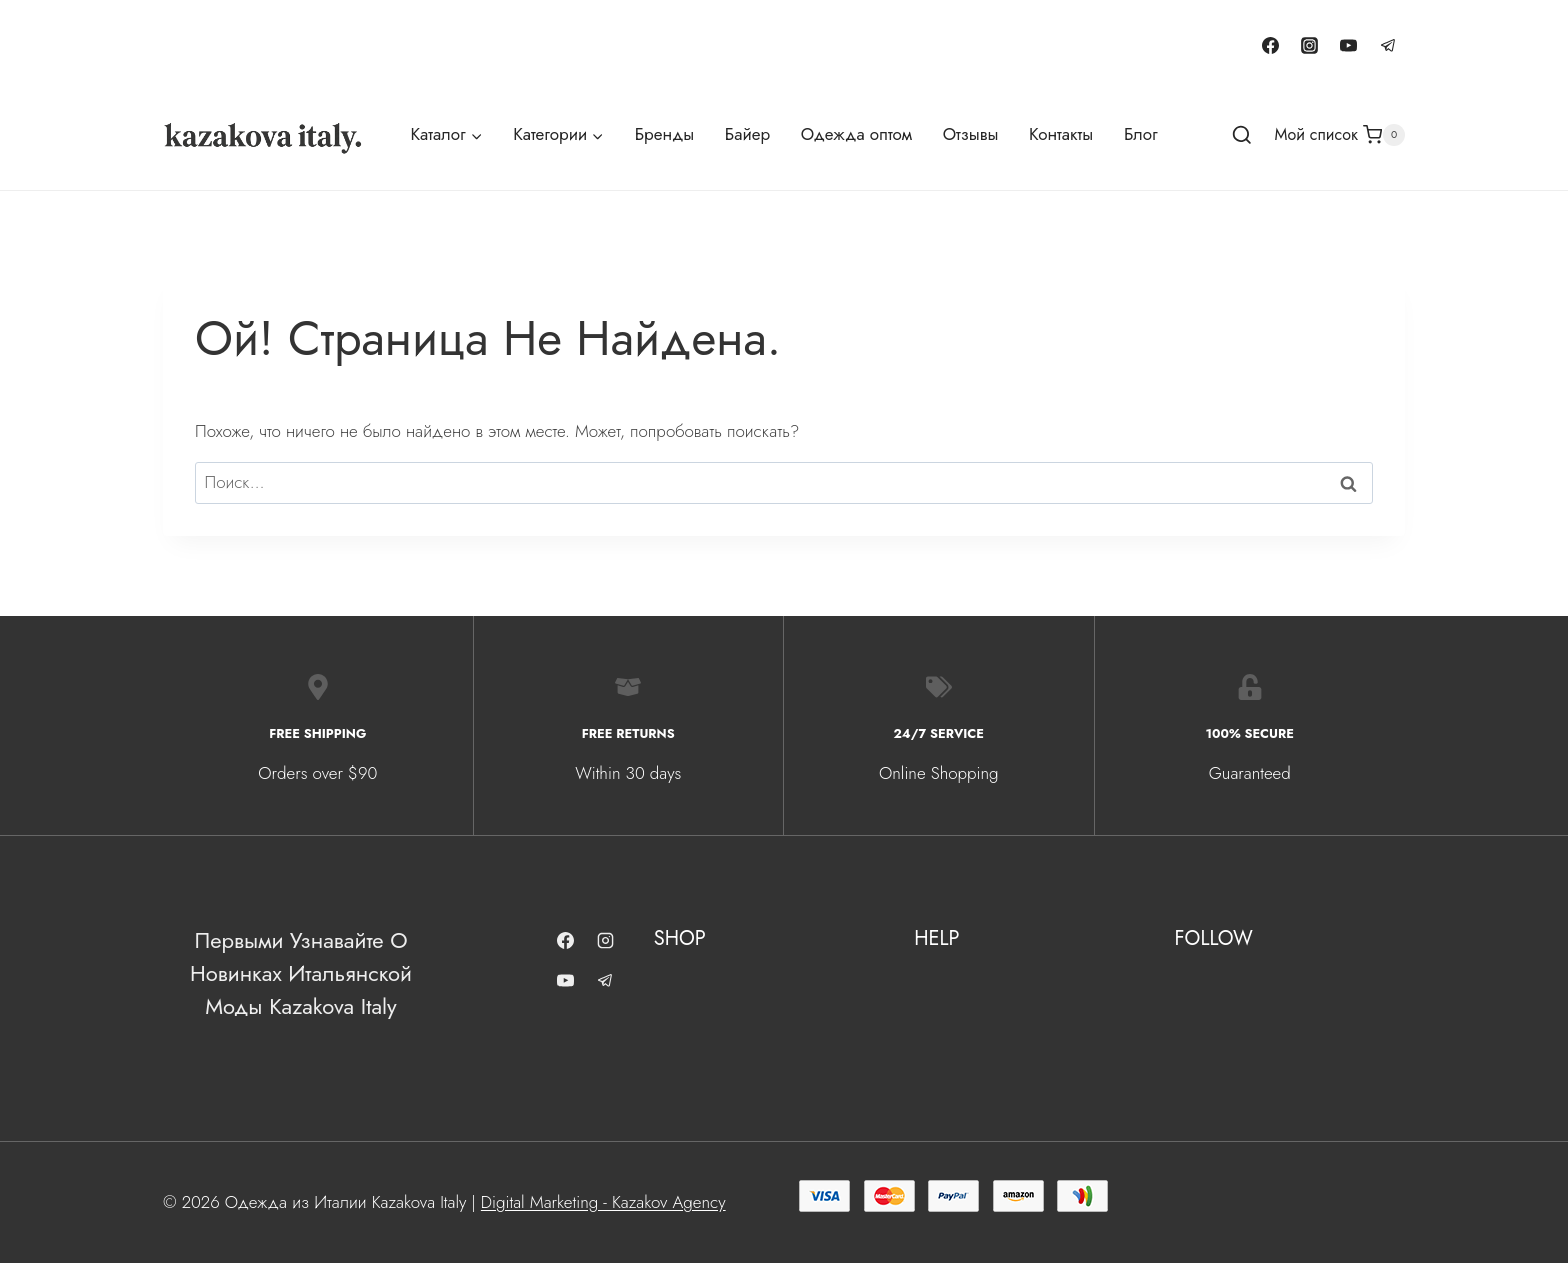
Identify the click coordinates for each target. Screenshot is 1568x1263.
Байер (747, 134)
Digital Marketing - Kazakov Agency (603, 1202)
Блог (1141, 134)
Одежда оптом (856, 134)
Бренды (664, 134)
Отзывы (971, 134)
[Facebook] (1271, 45)
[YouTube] (1349, 45)
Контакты (1061, 134)
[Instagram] (1310, 45)
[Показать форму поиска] (1242, 136)
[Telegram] (1388, 45)
